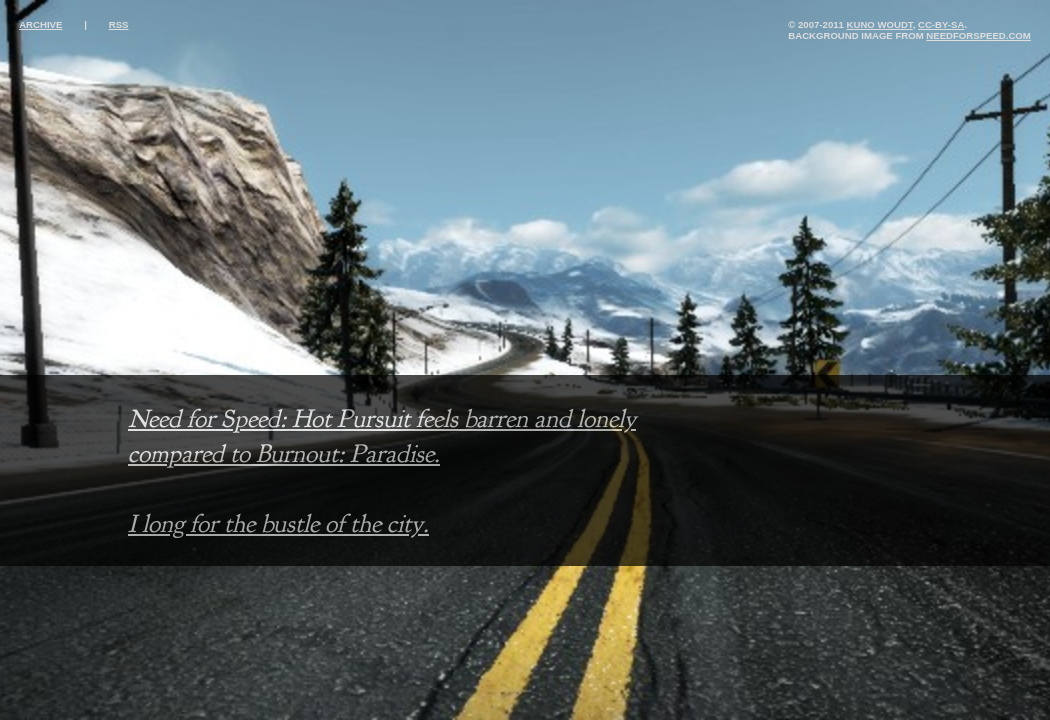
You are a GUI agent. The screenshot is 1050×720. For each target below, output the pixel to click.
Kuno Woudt (880, 24)
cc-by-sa (941, 24)
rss (119, 24)
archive (40, 24)
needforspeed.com (978, 35)
